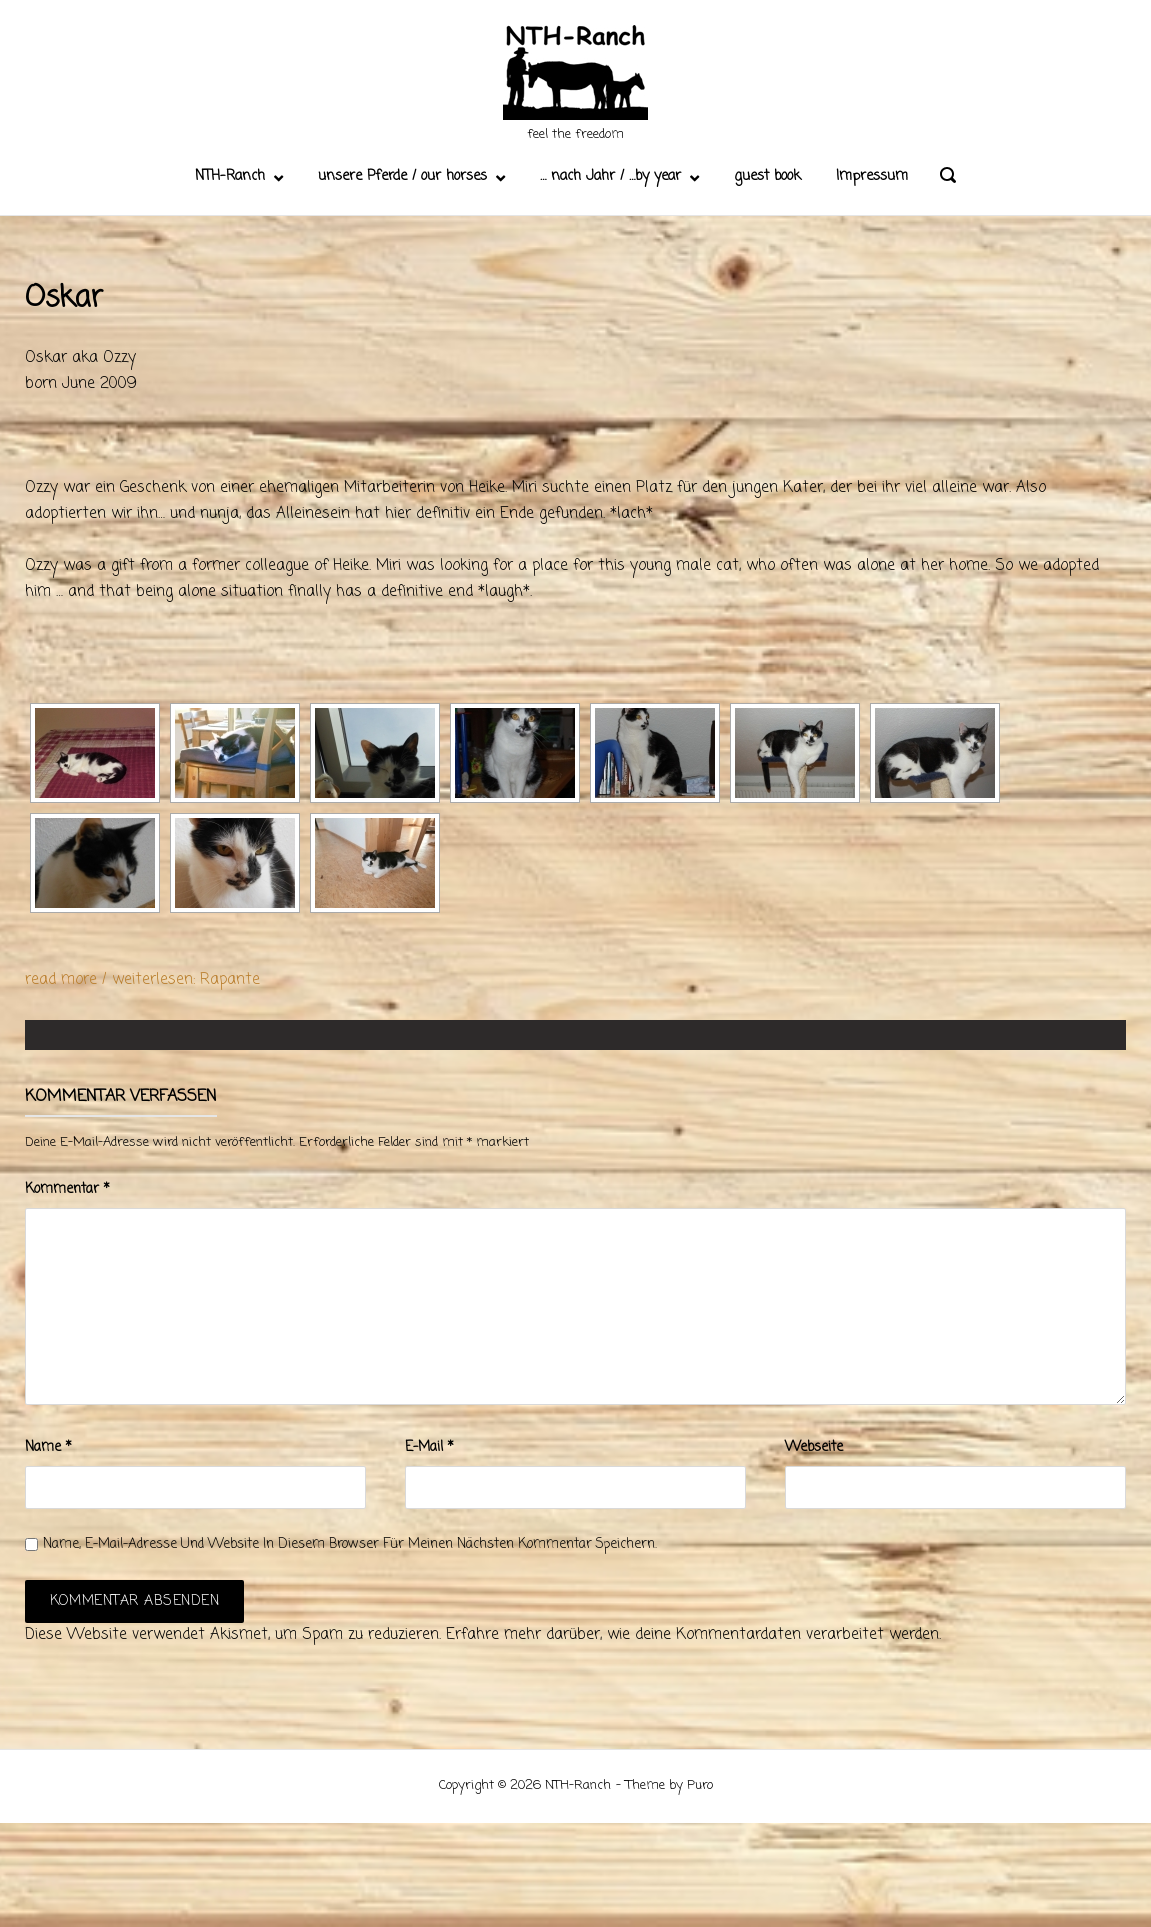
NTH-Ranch (230, 176)
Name (48, 1447)
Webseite (814, 1447)
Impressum (872, 176)
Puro (700, 1785)
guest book (767, 176)
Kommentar (67, 1189)
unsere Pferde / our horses (402, 176)
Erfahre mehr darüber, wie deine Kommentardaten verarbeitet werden (692, 1635)
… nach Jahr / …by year (610, 176)
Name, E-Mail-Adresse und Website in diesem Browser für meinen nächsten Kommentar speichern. (350, 1544)
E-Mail (429, 1447)
